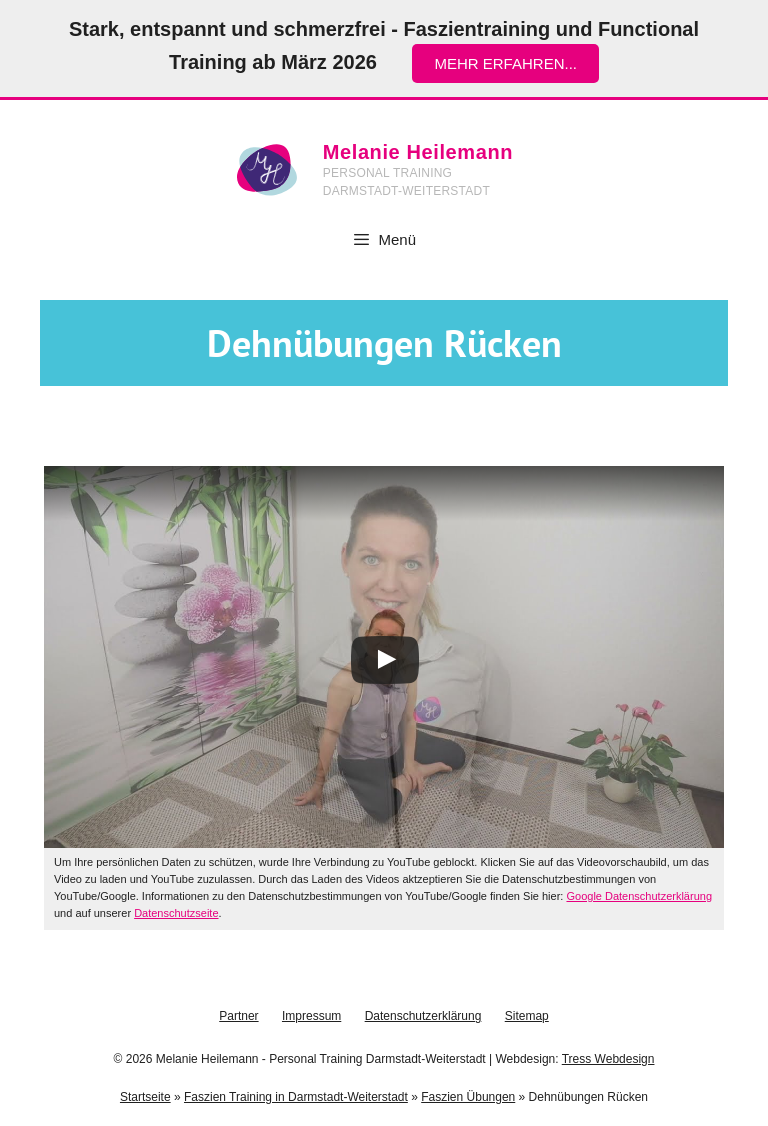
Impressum (311, 1016)
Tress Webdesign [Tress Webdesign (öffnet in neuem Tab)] (608, 1059)
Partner (238, 1016)
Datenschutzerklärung (423, 1016)
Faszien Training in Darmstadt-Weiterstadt (296, 1097)
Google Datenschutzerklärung (639, 896)
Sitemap (527, 1016)
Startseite (145, 1097)
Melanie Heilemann (418, 152)
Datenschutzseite (176, 913)
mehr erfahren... (505, 63)
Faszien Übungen (468, 1097)
